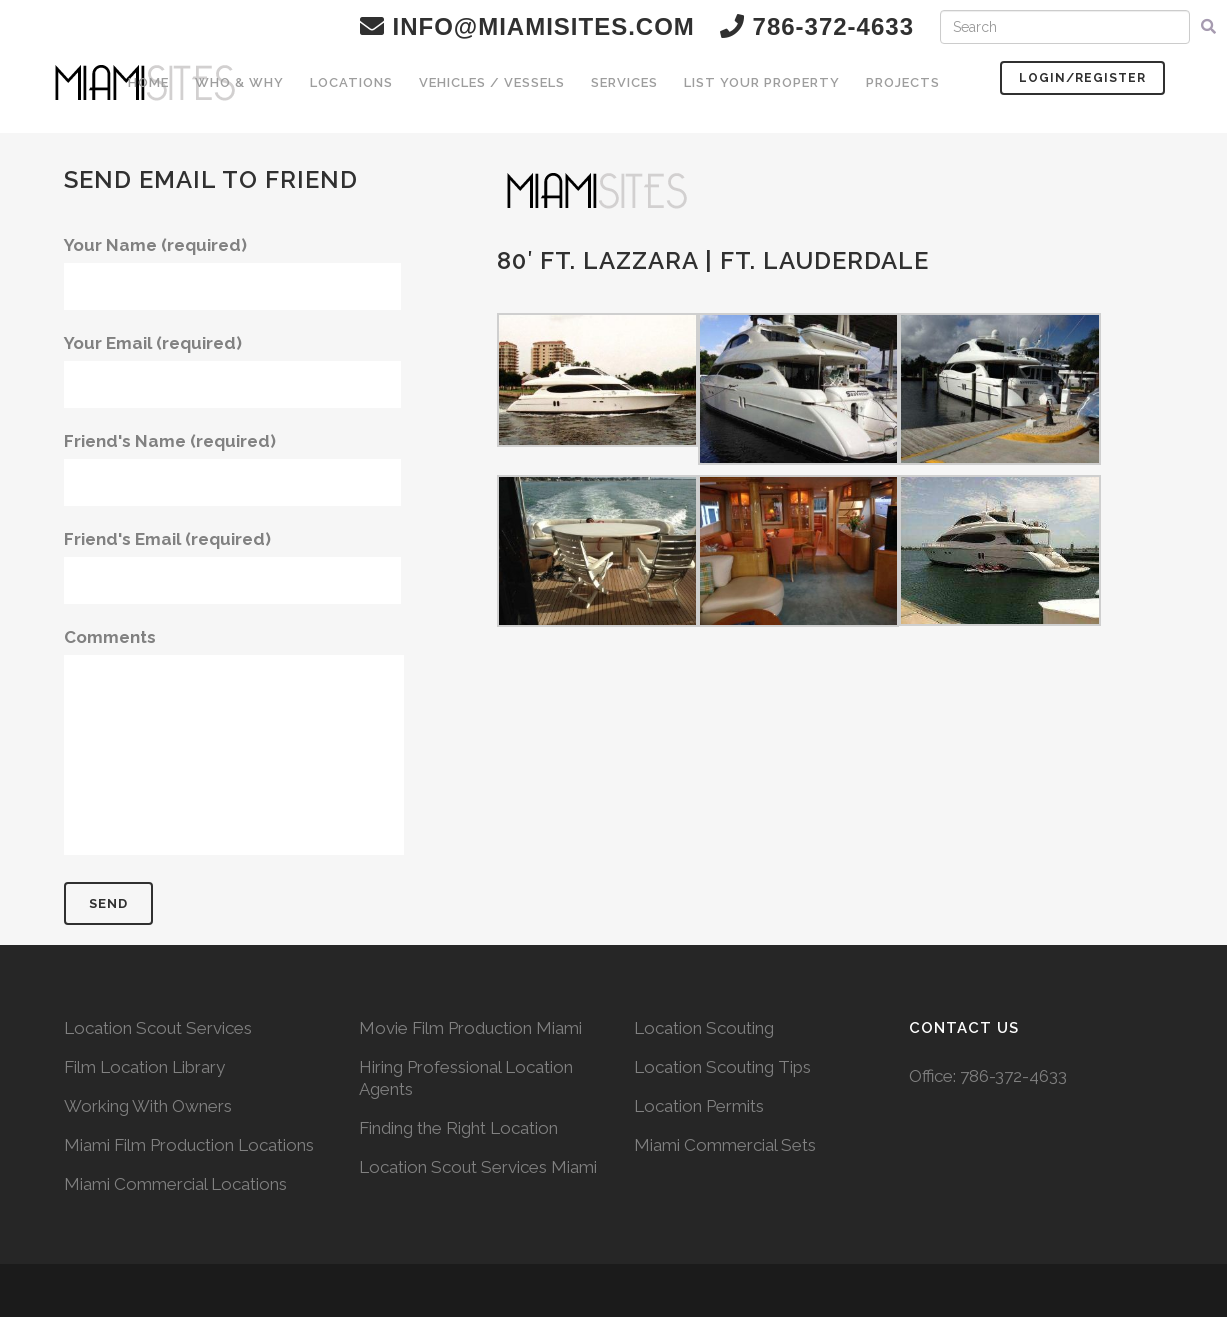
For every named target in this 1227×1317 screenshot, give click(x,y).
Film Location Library (144, 1067)
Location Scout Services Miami (478, 1167)
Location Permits (699, 1106)
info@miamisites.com (527, 26)
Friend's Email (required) (232, 566)
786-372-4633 (1013, 1076)
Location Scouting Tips (722, 1067)
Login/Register (1082, 78)
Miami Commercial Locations (175, 1184)
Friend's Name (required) (232, 468)
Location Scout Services (158, 1028)
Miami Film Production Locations (189, 1145)
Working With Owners (148, 1106)
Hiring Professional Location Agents (466, 1078)
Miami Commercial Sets (725, 1145)
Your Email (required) (232, 370)
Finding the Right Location (458, 1128)
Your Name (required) (232, 272)
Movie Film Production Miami (470, 1028)
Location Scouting (704, 1028)
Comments (234, 741)
